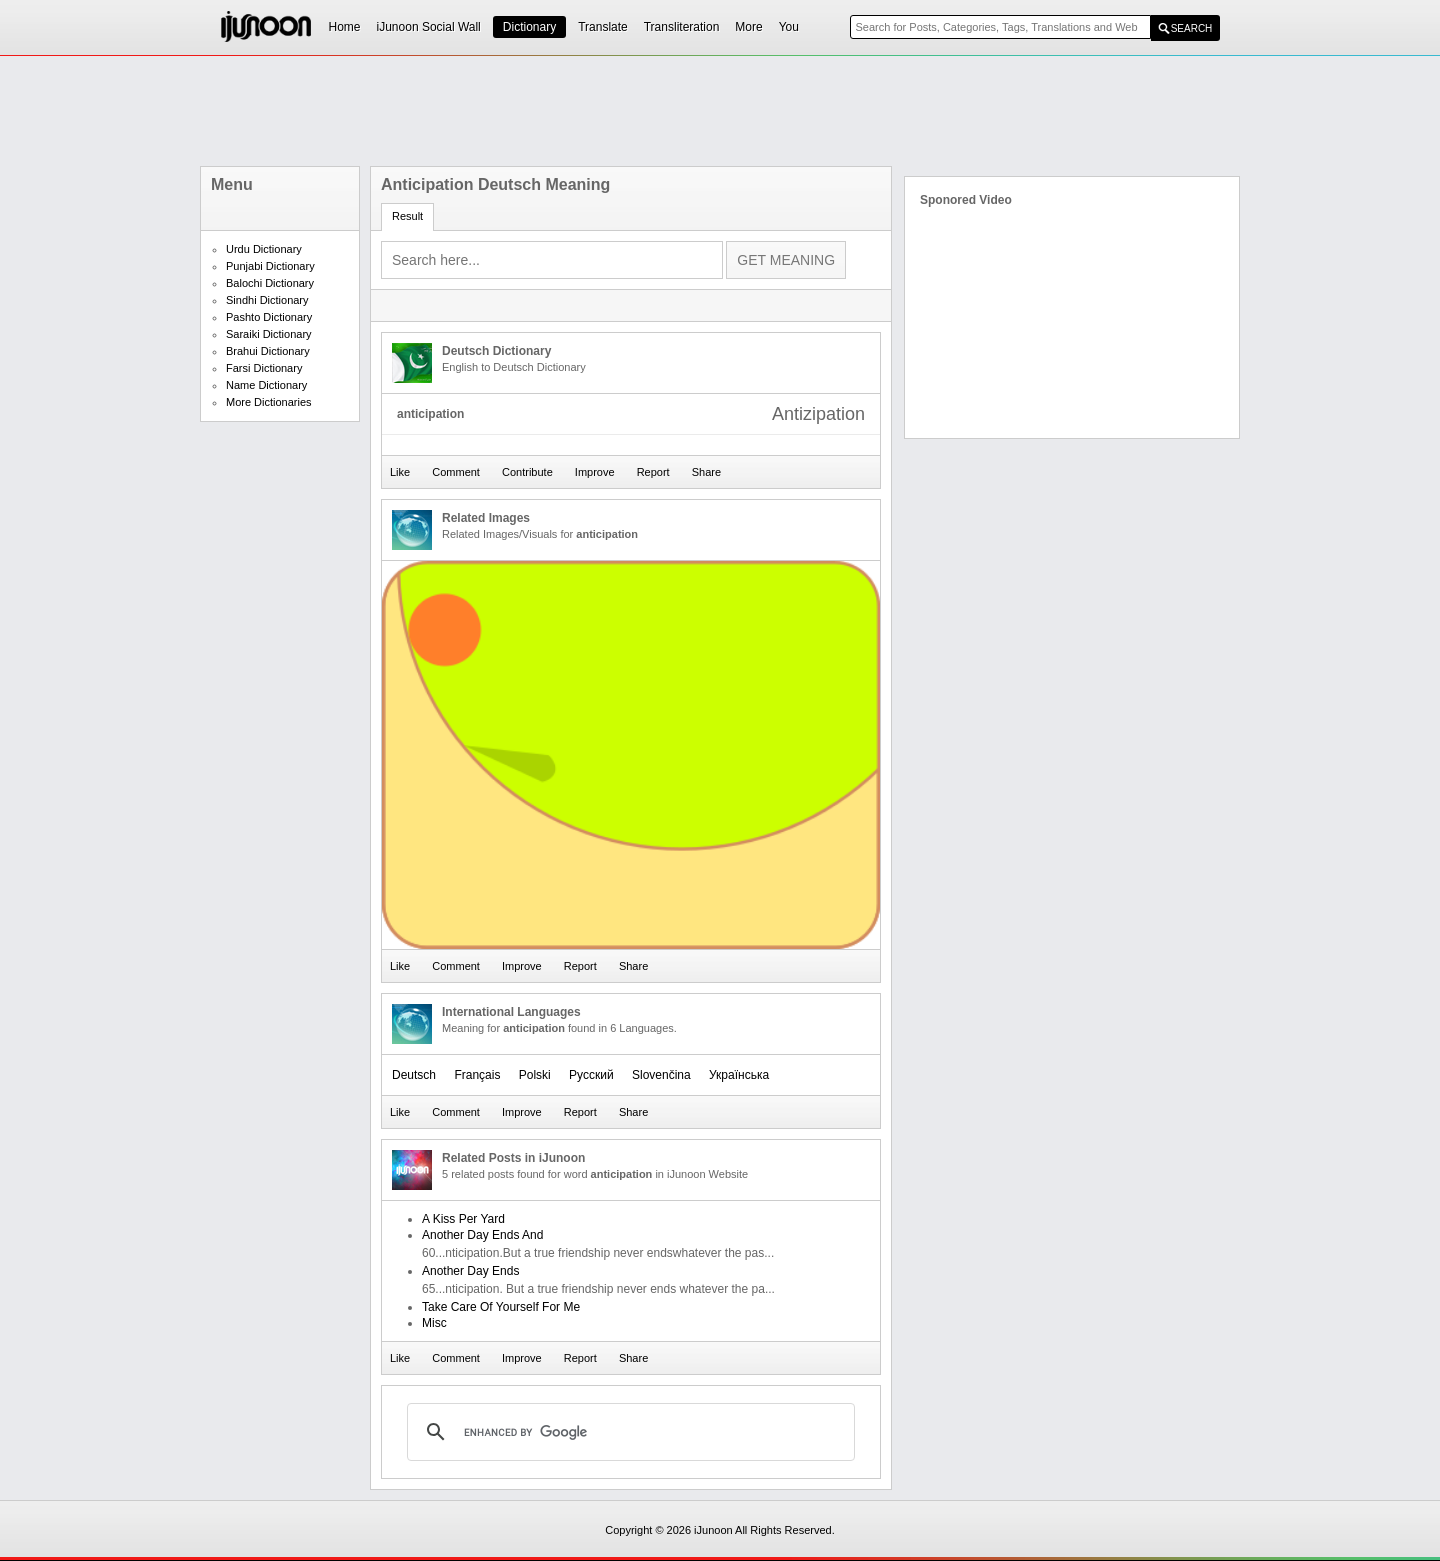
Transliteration (682, 27)
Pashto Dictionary (269, 317)
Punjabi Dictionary (270, 266)
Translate (603, 27)
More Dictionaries (269, 402)
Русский (591, 1075)
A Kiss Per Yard (463, 1219)
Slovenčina (661, 1075)
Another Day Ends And (482, 1235)
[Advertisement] (720, 111)
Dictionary (529, 27)
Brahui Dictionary (268, 351)
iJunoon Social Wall (429, 27)
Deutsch (414, 1075)
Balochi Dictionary (270, 283)
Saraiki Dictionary (269, 334)
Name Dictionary (266, 385)
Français (477, 1075)
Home (345, 27)
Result (407, 216)
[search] (628, 1432)
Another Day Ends (470, 1271)
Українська (739, 1075)
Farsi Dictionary (264, 368)
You (789, 27)
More (748, 27)
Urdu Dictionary (264, 249)
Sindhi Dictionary (267, 300)
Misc (434, 1323)
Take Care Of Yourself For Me (501, 1307)
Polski (535, 1075)
